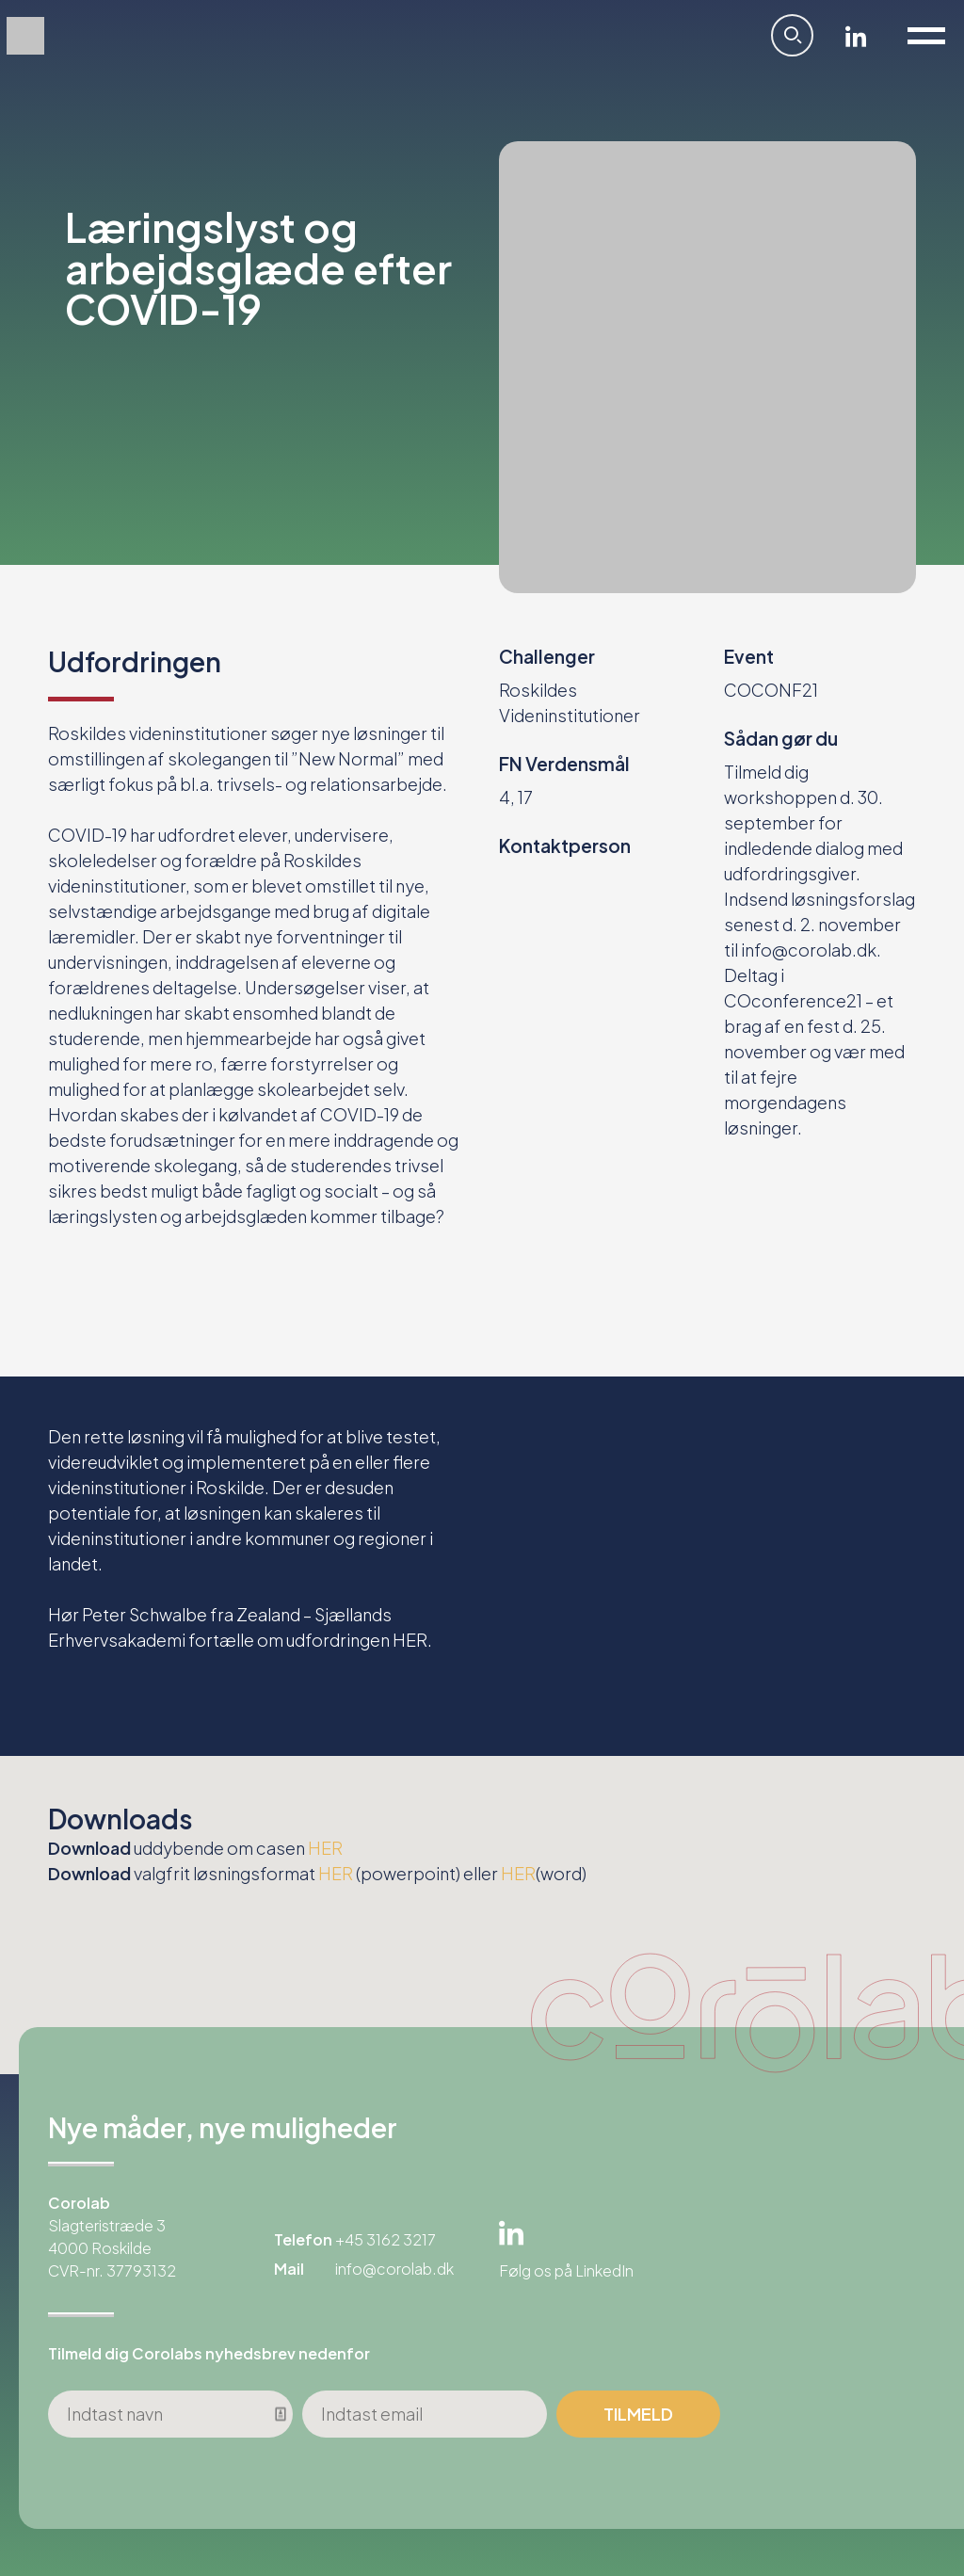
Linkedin (856, 35)
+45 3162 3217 (385, 2239)
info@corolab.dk (394, 2268)
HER (410, 1639)
